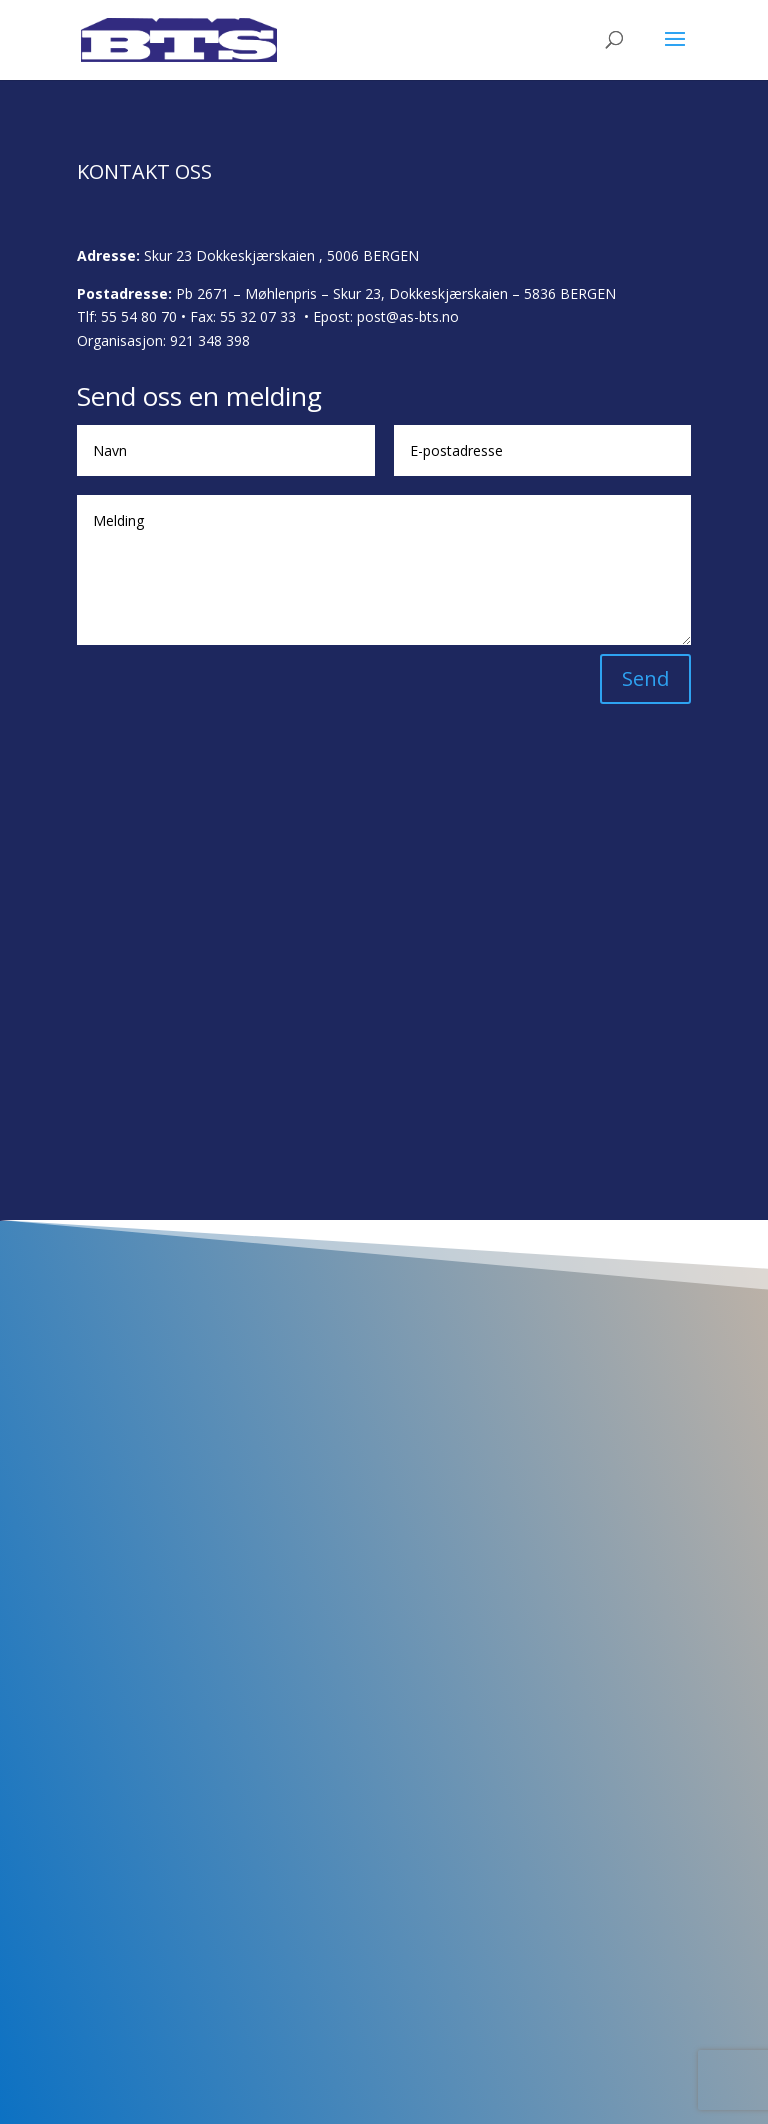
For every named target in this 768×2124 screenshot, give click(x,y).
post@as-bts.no (408, 316)
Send (645, 678)
